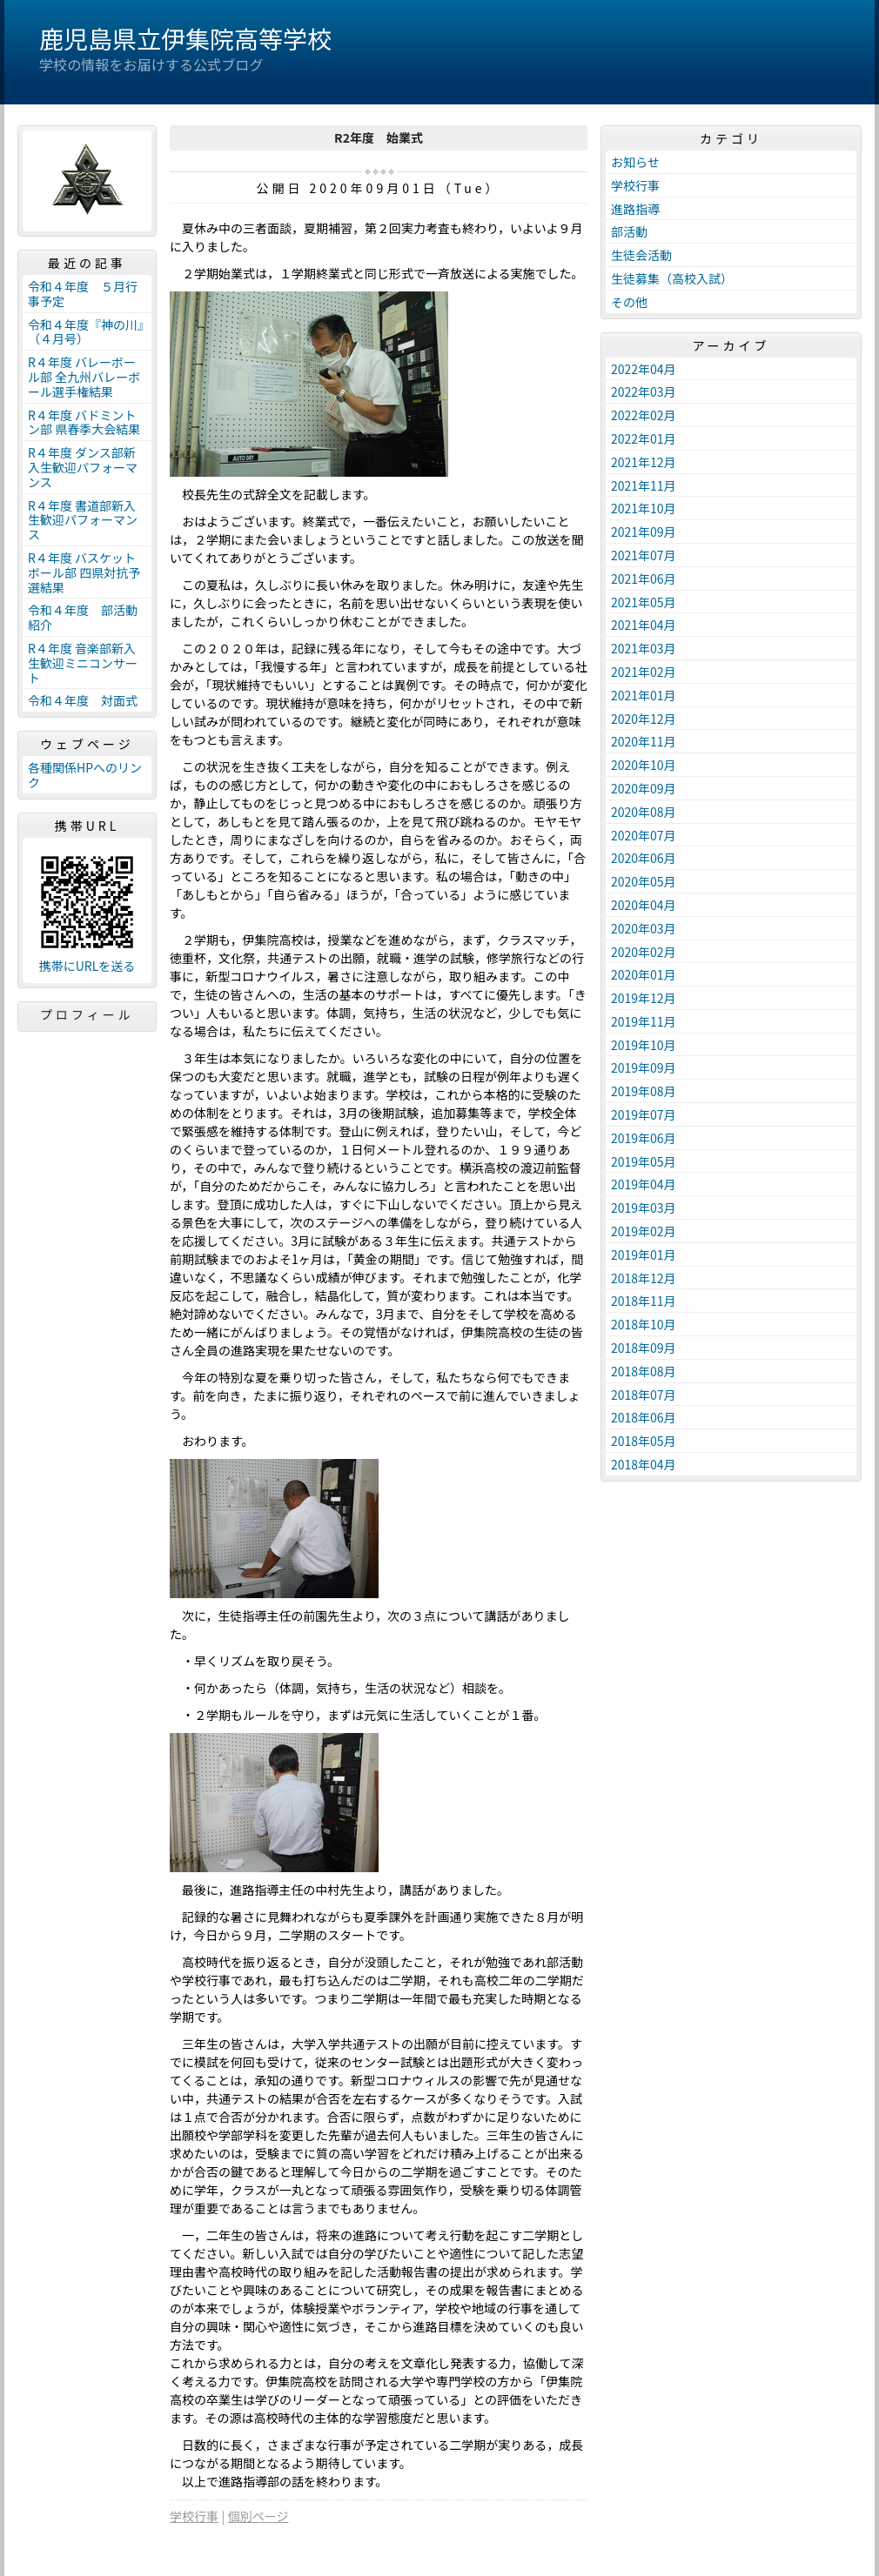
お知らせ (635, 162)
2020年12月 (643, 718)
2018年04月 (643, 1464)
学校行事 (194, 2516)
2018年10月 (643, 1324)
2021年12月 (643, 462)
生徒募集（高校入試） (672, 278)
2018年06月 (643, 1417)
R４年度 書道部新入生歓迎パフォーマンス (83, 520)
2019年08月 (643, 1091)
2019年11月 (643, 1021)
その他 (629, 302)
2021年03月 (643, 648)
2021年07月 (643, 555)
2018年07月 (643, 1394)
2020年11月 (643, 741)
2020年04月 (643, 904)
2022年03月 (643, 391)
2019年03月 (643, 1207)
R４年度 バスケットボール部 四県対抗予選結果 (84, 572)
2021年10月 (643, 508)
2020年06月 (643, 857)
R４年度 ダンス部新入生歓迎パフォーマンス (83, 467)
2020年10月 (643, 764)
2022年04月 (643, 369)
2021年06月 (643, 578)
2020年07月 (643, 835)
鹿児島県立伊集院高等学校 (185, 38)
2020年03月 (643, 928)
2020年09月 (643, 788)
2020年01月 (643, 974)
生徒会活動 (641, 255)
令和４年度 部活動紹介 (83, 617)
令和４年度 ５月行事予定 (83, 294)
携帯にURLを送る (87, 966)
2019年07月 (643, 1114)
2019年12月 (643, 998)
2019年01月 (643, 1254)
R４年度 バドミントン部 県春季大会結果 (84, 422)
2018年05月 (643, 1440)
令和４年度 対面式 (83, 700)
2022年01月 (643, 438)
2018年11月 (643, 1300)
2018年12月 (643, 1278)
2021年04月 (643, 624)
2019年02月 (643, 1231)
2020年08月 (643, 811)
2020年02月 (643, 951)
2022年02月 (643, 415)
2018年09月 (643, 1347)
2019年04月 (643, 1184)
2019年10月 (643, 1045)
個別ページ (258, 2516)
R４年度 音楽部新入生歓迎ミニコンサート (83, 662)
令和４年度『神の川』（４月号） (86, 332)
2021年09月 (643, 531)
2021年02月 (643, 671)
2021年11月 (643, 485)
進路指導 (635, 208)
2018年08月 (643, 1371)
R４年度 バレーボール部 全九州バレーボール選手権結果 (84, 376)
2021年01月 (643, 695)
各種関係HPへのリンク (85, 775)
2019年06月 (643, 1138)
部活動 (629, 231)
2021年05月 (643, 602)
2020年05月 (643, 881)
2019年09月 (643, 1067)
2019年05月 (643, 1161)
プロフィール (87, 1014)
